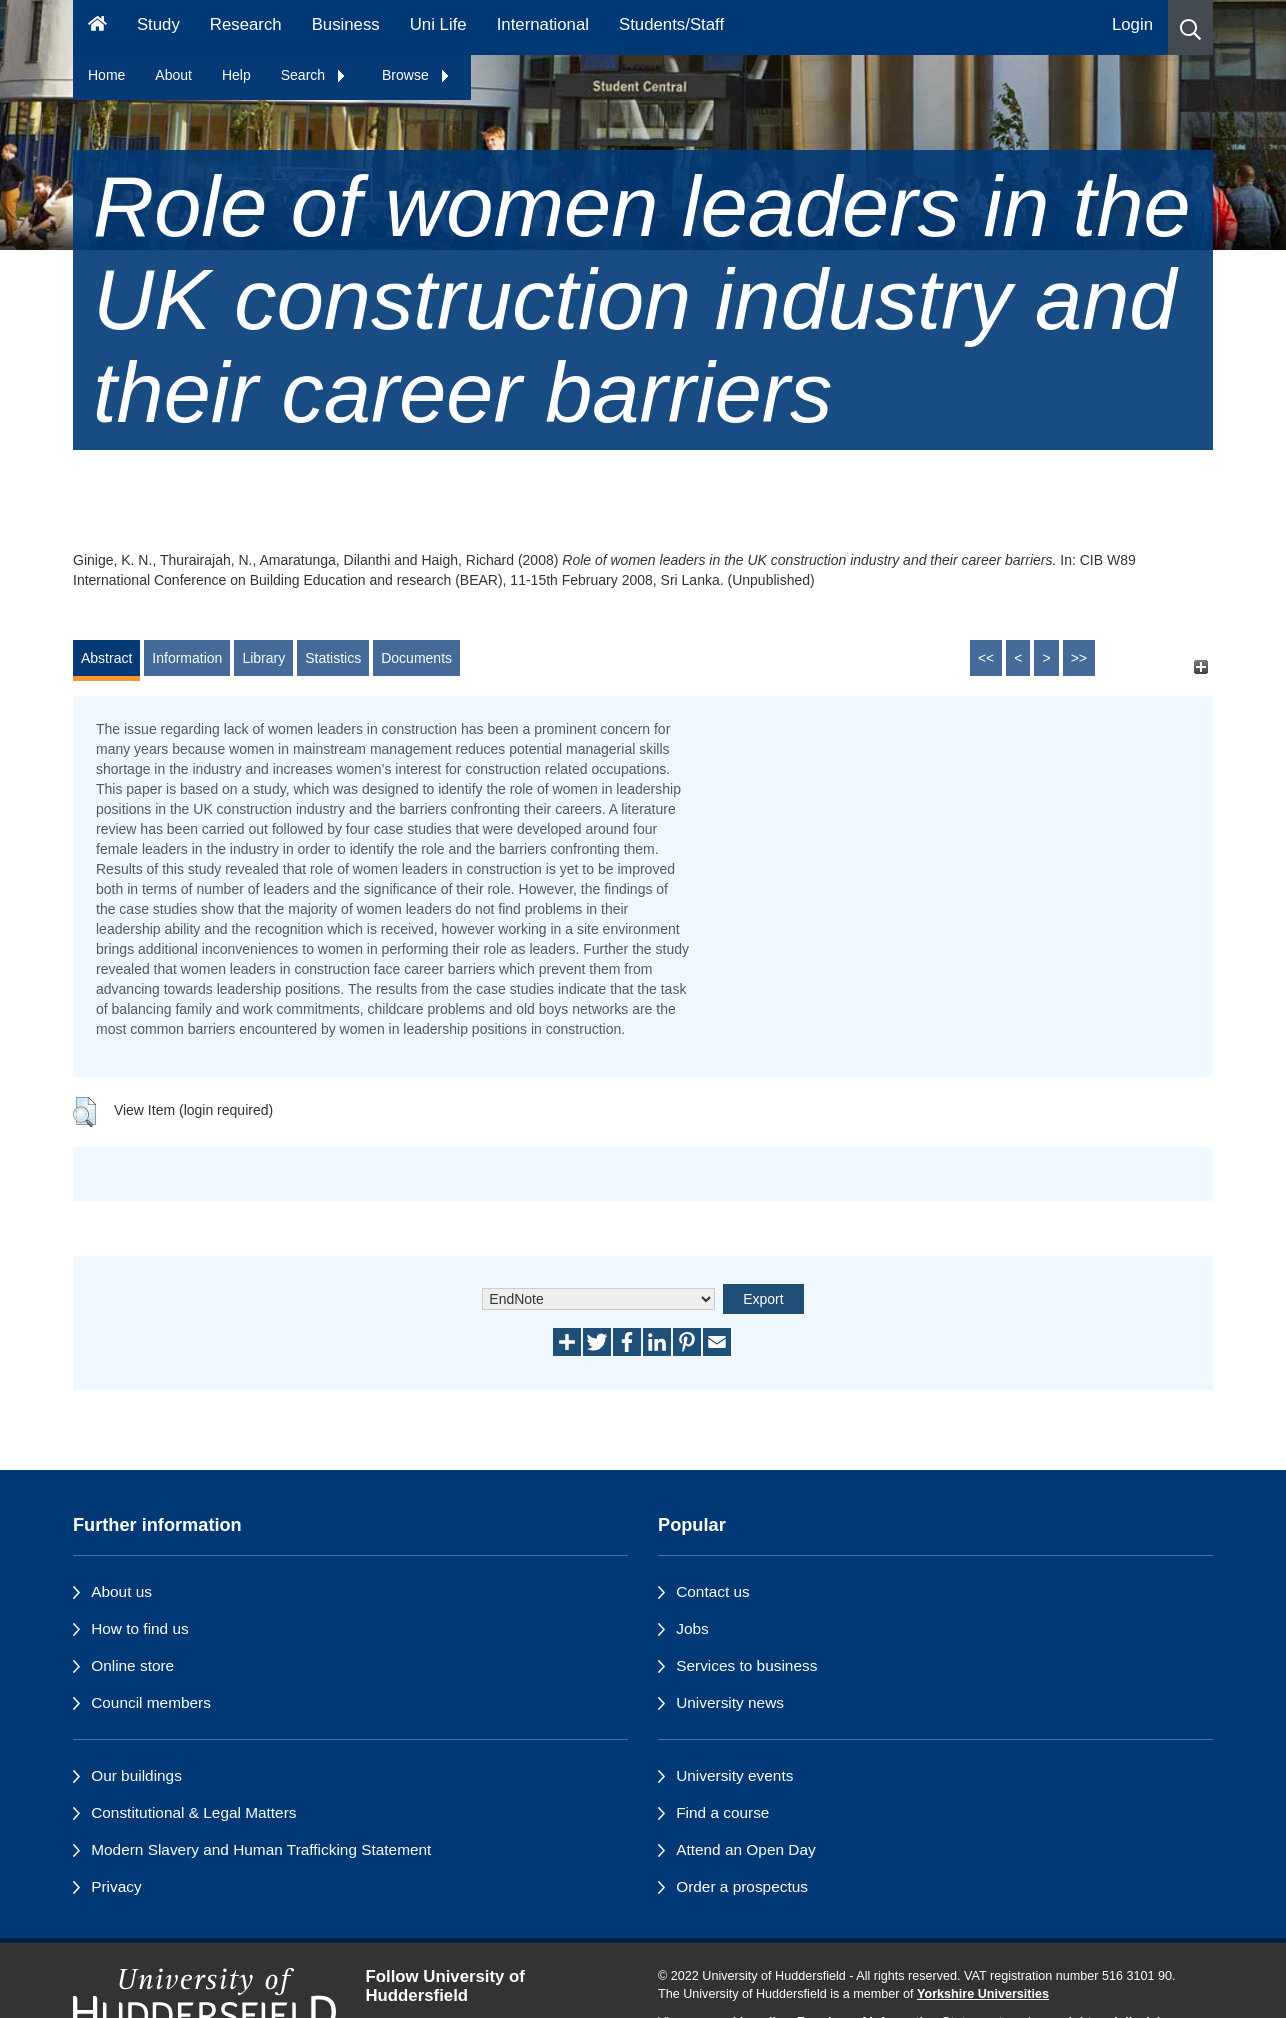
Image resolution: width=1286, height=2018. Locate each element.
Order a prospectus (742, 1886)
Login (1132, 24)
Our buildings (136, 1775)
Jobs (692, 1628)
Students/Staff (671, 24)
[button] (1190, 27)
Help (236, 75)
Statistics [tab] (333, 658)
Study (158, 24)
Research (246, 24)
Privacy (116, 1886)
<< (986, 658)
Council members (151, 1702)
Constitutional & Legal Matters (193, 1812)
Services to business (746, 1665)
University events (734, 1775)
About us (121, 1591)
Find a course (722, 1812)
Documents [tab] (416, 658)
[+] (1200, 667)
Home (106, 75)
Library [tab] (263, 658)
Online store (132, 1665)
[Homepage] (97, 27)
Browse (416, 75)
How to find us (140, 1628)
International (543, 24)
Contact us (713, 1591)
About (173, 75)
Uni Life (438, 24)
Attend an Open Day (745, 1849)
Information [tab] (187, 658)
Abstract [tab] (106, 658)
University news (730, 1702)
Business (346, 24)
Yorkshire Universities (983, 1994)
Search (314, 75)
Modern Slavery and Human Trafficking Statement (261, 1849)
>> (1079, 658)
